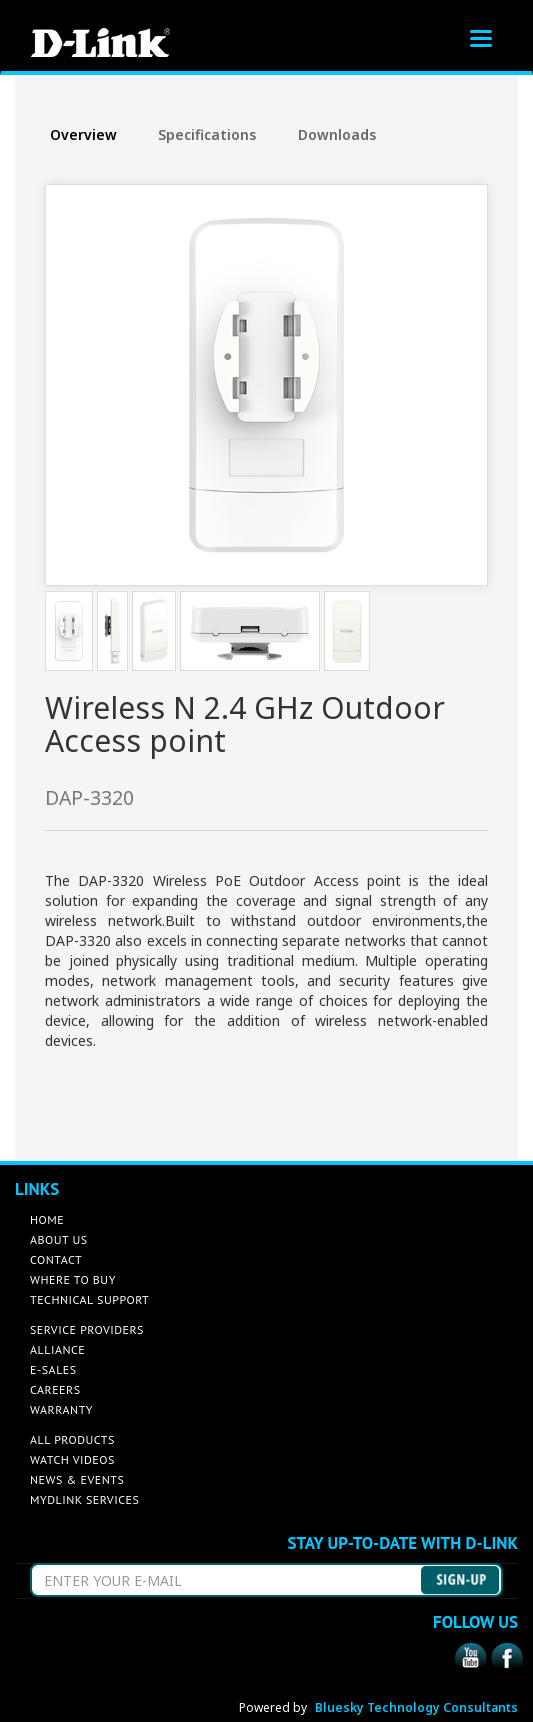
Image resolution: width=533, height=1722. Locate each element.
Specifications (207, 134)
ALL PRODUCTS (72, 1439)
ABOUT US (59, 1239)
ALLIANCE (57, 1349)
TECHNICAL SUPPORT (89, 1299)
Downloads (337, 134)
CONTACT (56, 1259)
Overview (83, 134)
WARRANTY (61, 1409)
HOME (47, 1219)
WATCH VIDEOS (72, 1459)
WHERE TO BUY (73, 1279)
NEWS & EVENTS (77, 1479)
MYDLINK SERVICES (84, 1499)
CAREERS (55, 1389)
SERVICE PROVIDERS (87, 1329)
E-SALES (53, 1369)
